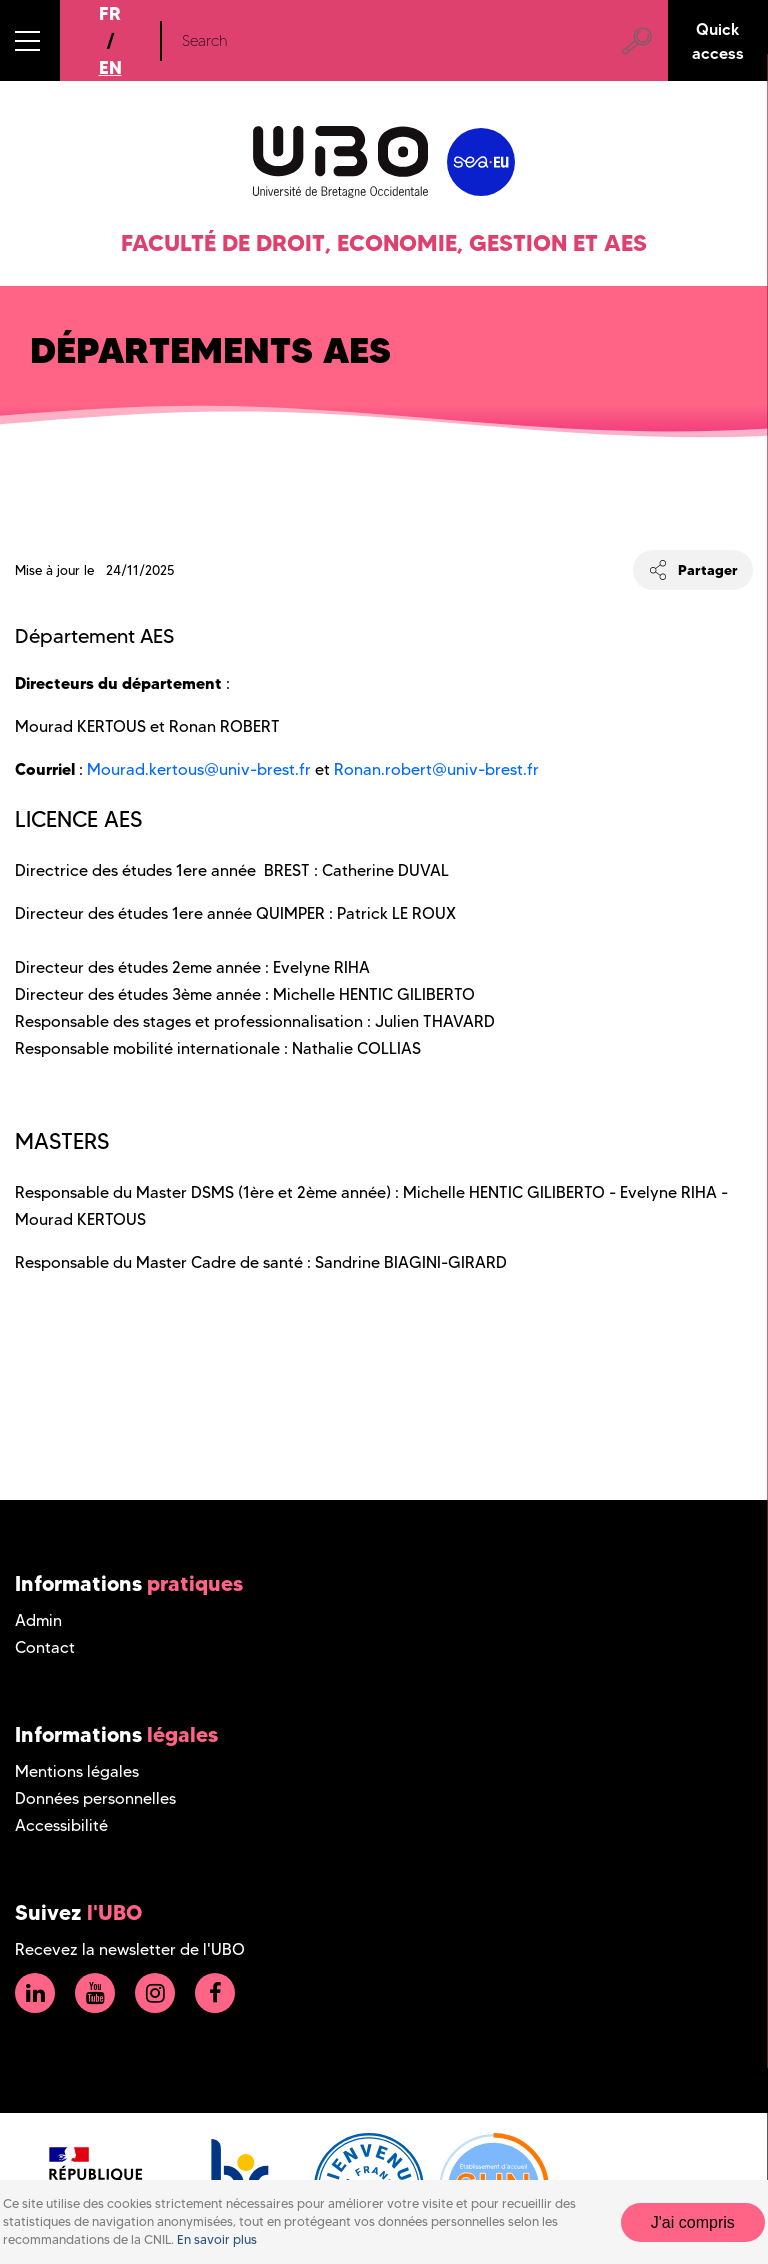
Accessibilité (61, 1825)
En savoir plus (217, 2239)
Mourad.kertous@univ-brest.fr (199, 769)
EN (110, 67)
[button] (30, 40)
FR (110, 13)
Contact (45, 1647)
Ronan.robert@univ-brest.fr (436, 769)
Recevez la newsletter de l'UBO (130, 1949)
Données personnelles (95, 1798)
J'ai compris (693, 2222)
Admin (38, 1620)
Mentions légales (77, 1771)
